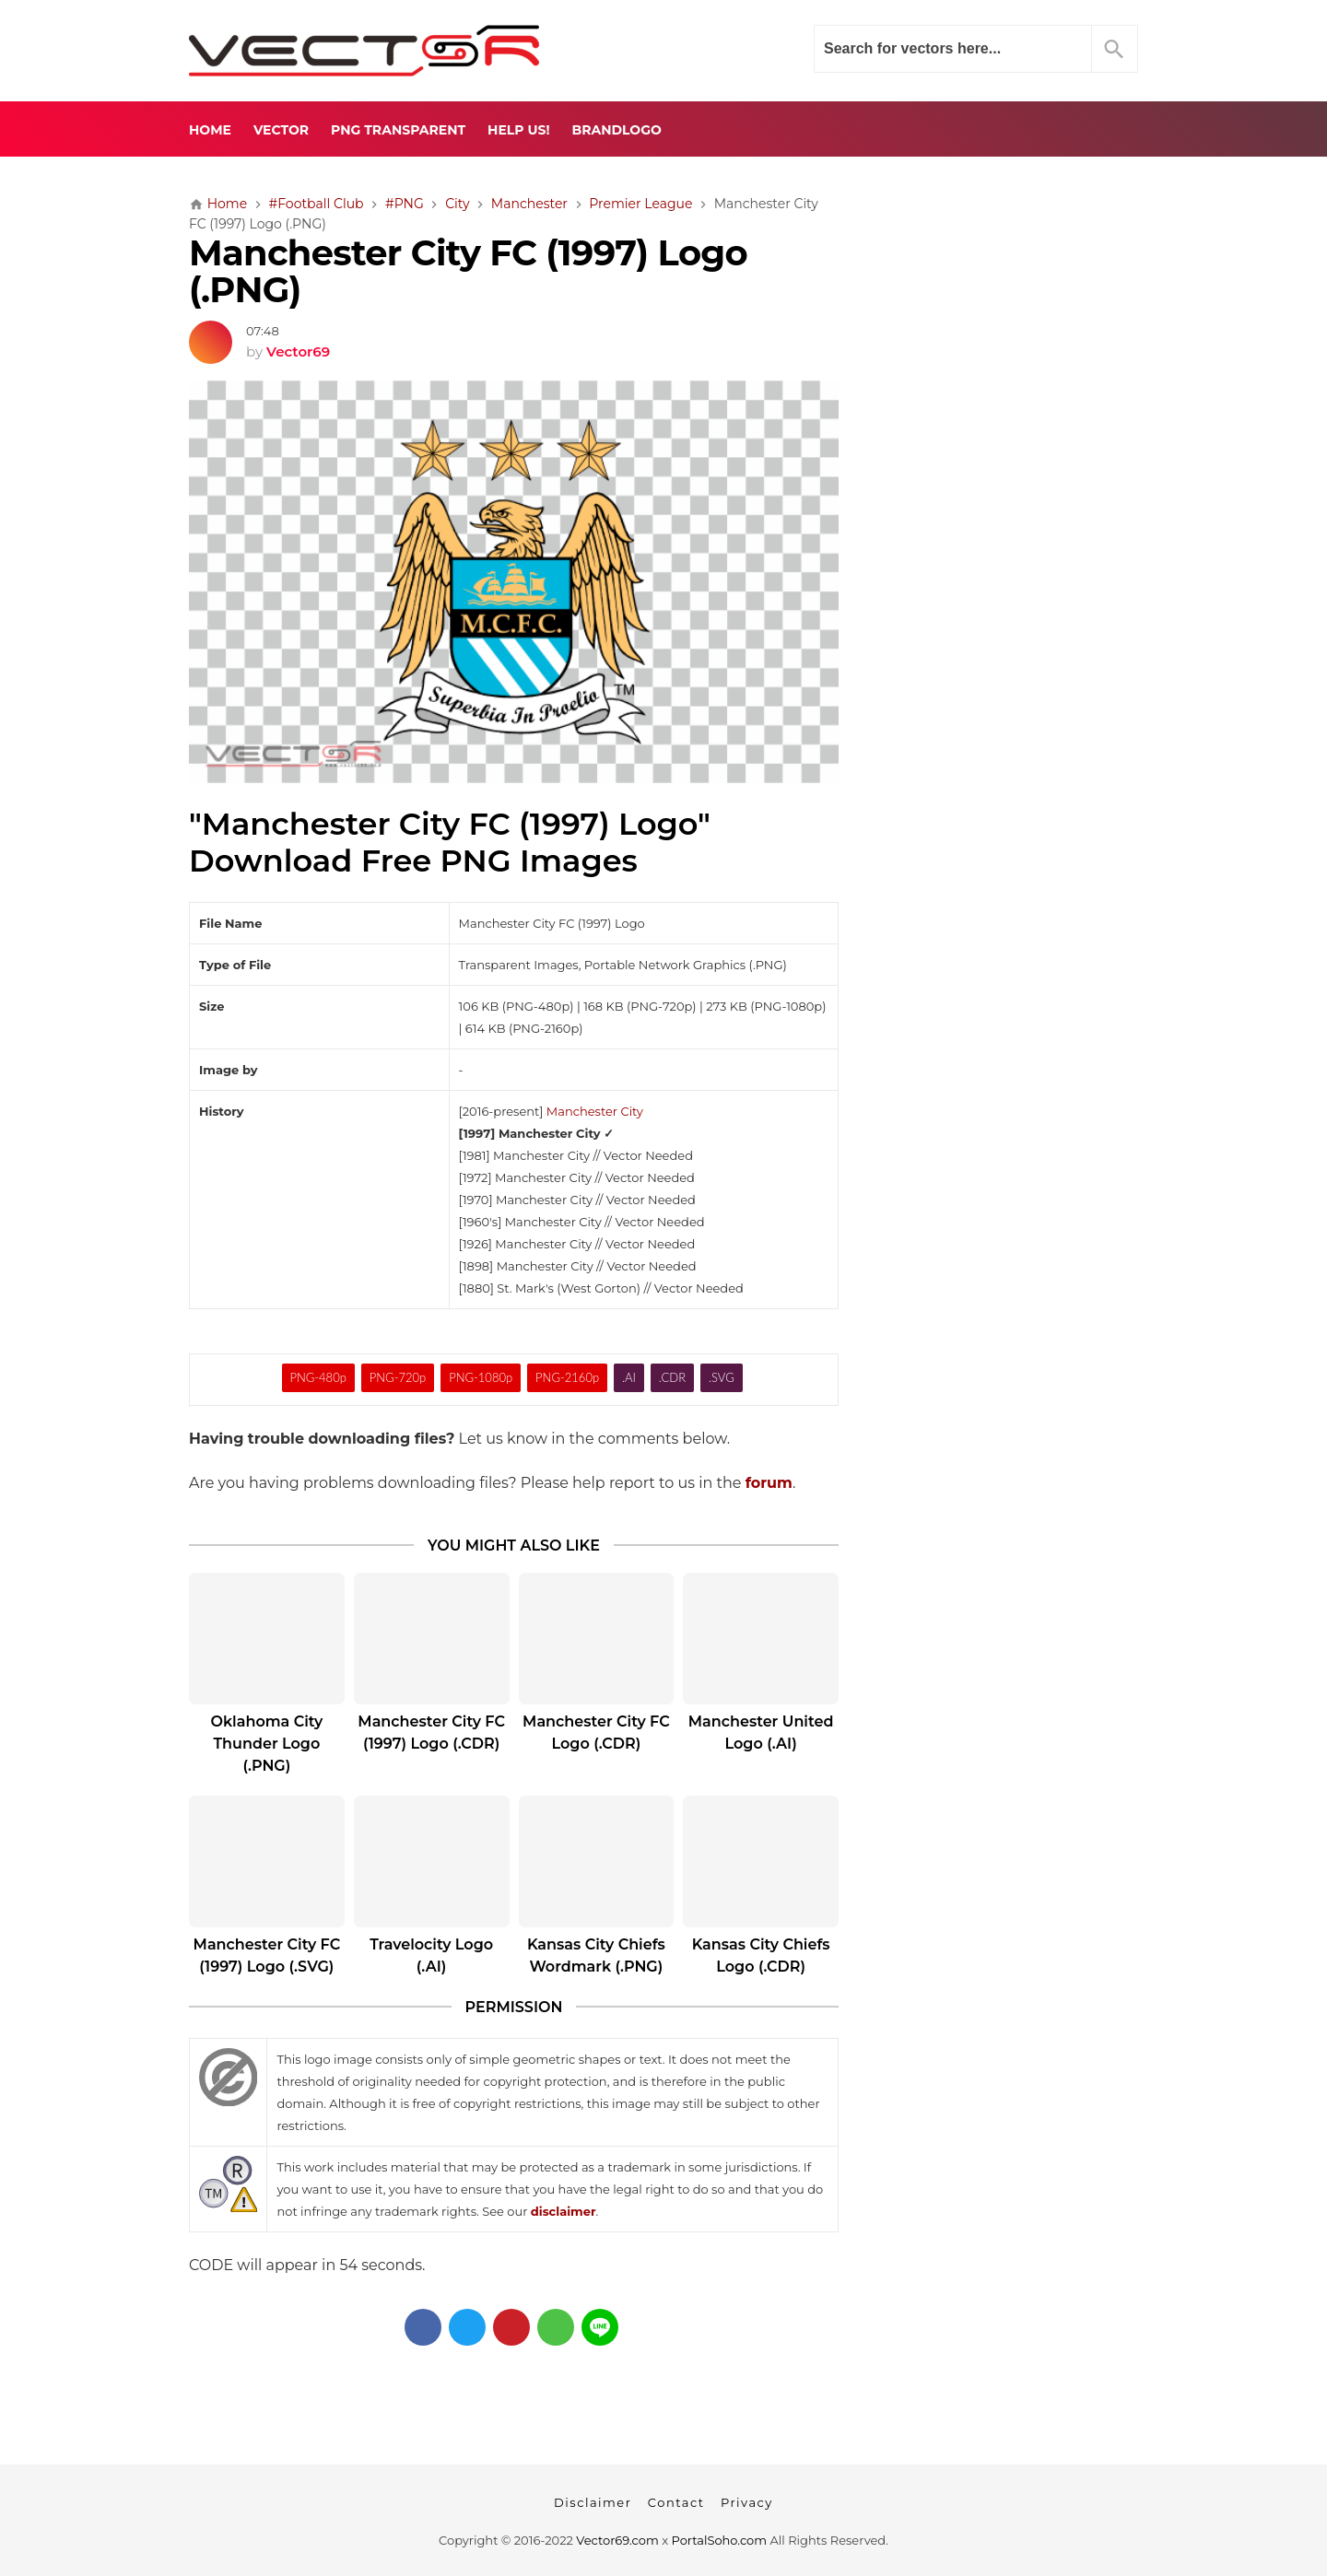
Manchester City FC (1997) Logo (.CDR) (431, 1732)
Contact (676, 2502)
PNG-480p (317, 1377)
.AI (629, 1377)
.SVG (721, 1377)
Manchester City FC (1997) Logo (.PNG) (468, 271)
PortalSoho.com (720, 2540)
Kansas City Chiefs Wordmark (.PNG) (596, 1955)
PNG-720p (398, 1377)
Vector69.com (617, 2540)
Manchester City (594, 1111)
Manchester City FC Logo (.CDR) (596, 1732)
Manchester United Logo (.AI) (761, 1732)
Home (210, 130)
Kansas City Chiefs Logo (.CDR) (761, 1955)
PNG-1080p (480, 1377)
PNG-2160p (567, 1377)
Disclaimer (592, 2502)
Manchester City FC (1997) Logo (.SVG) (267, 1955)
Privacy (747, 2502)
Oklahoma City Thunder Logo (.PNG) (266, 1743)
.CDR (672, 1377)
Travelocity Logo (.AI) (431, 1955)
